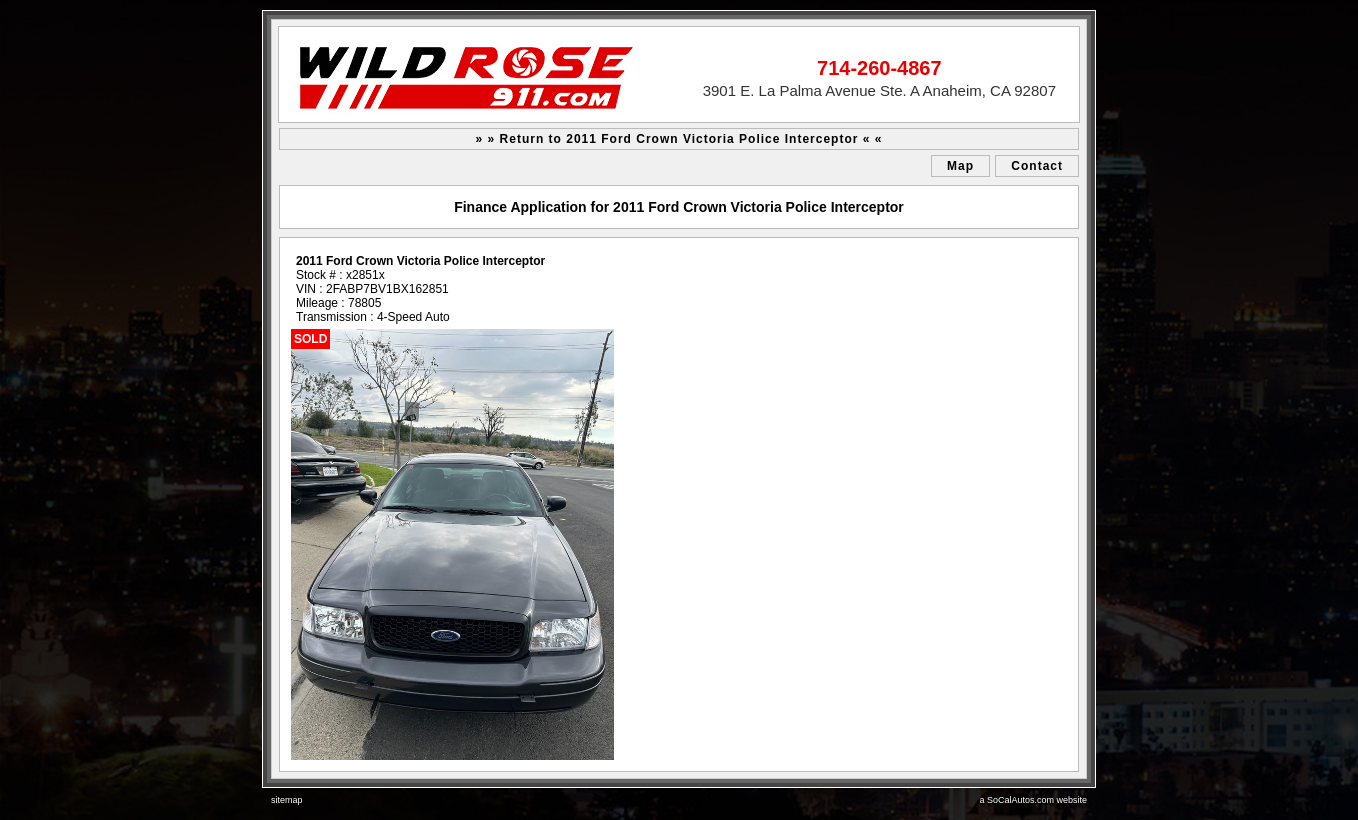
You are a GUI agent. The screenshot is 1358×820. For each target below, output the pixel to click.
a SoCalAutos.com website (1033, 800)
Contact (1037, 166)
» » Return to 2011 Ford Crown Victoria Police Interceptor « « (679, 139)
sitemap (287, 800)
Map (960, 166)
